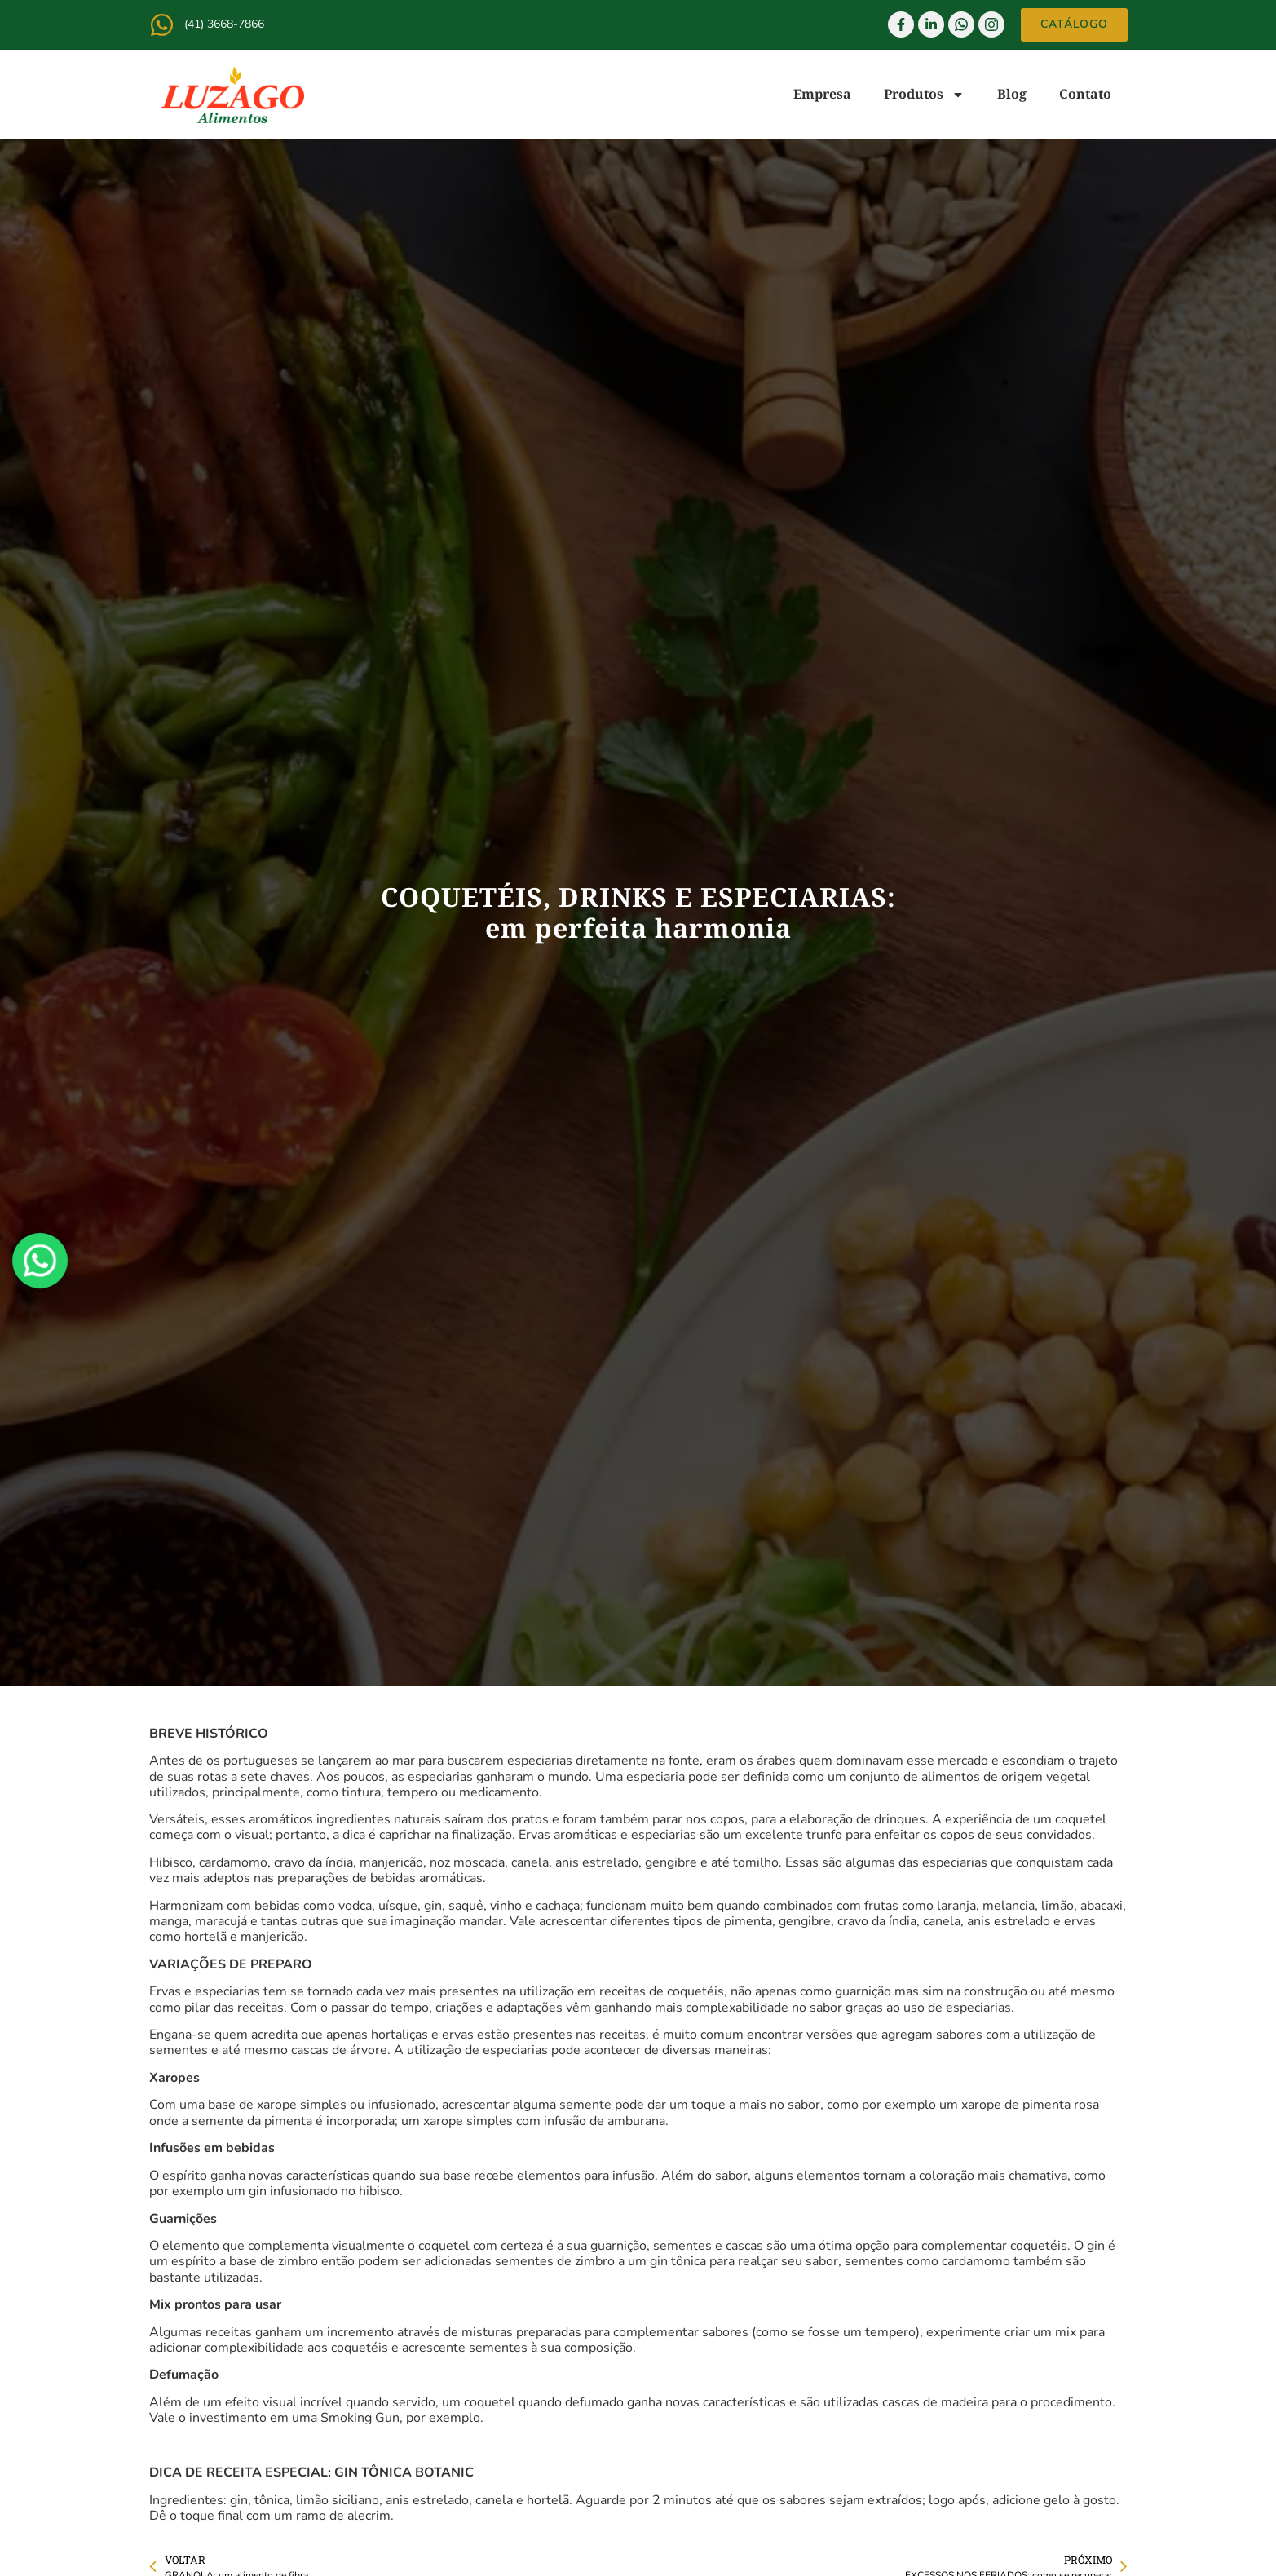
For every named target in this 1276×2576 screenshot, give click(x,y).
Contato (1085, 94)
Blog (1012, 94)
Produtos (924, 94)
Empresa (822, 94)
